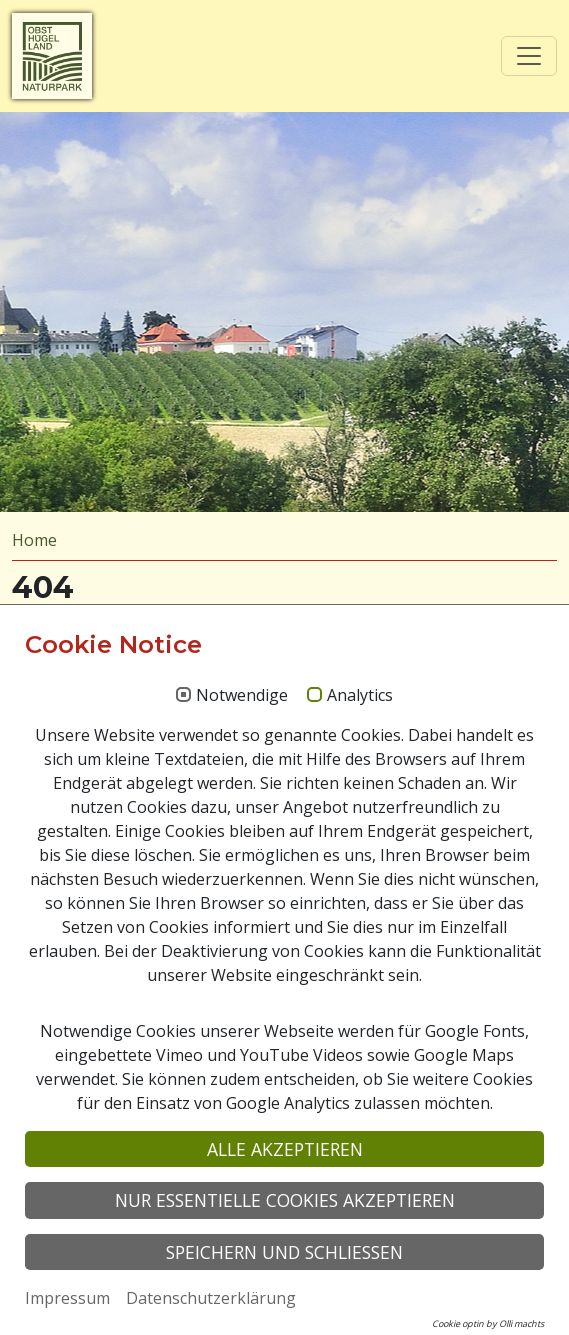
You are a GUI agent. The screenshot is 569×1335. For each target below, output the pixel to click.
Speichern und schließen (284, 1252)
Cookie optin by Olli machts (488, 1323)
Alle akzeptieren (285, 1149)
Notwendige (242, 696)
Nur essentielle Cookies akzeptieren (285, 1200)
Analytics (360, 696)
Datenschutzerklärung (211, 1298)
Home (34, 540)
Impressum (67, 1298)
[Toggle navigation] (529, 56)
